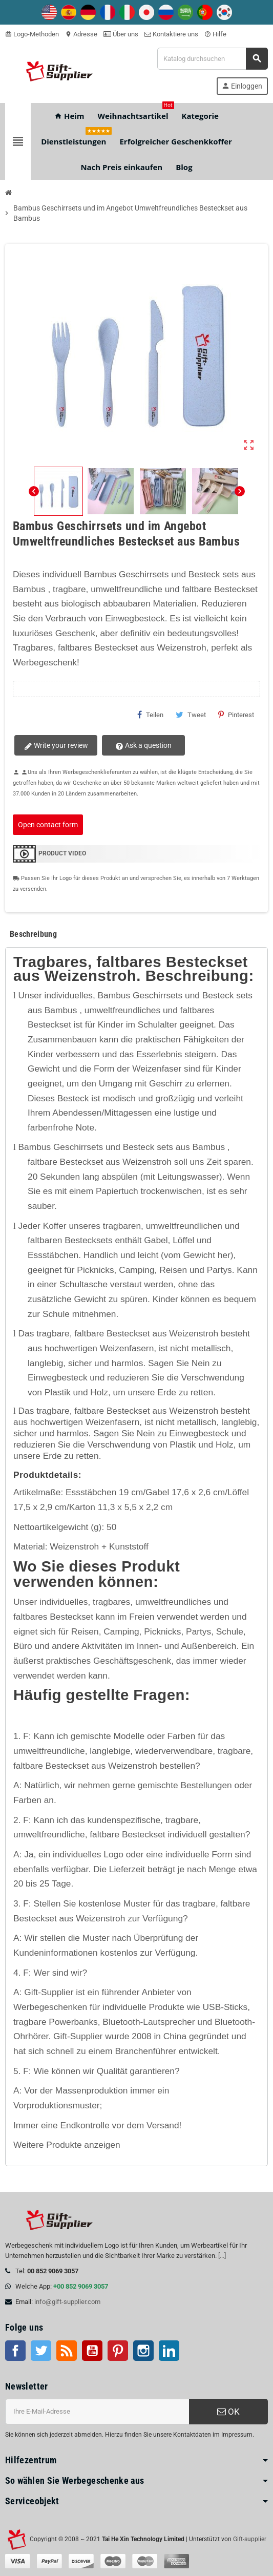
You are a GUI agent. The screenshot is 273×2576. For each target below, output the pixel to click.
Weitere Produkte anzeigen (66, 2145)
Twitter (41, 2350)
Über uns (120, 34)
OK (228, 2411)
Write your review (55, 745)
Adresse (81, 34)
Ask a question (139, 745)
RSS (66, 2350)
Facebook (15, 2350)
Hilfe (215, 34)
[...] (222, 2255)
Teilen (150, 714)
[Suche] (212, 59)
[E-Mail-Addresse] (97, 2411)
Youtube (92, 2350)
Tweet (191, 714)
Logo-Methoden (32, 34)
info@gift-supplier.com (67, 2302)
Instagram (143, 2350)
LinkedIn (169, 2350)
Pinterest (236, 714)
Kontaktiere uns (171, 34)
